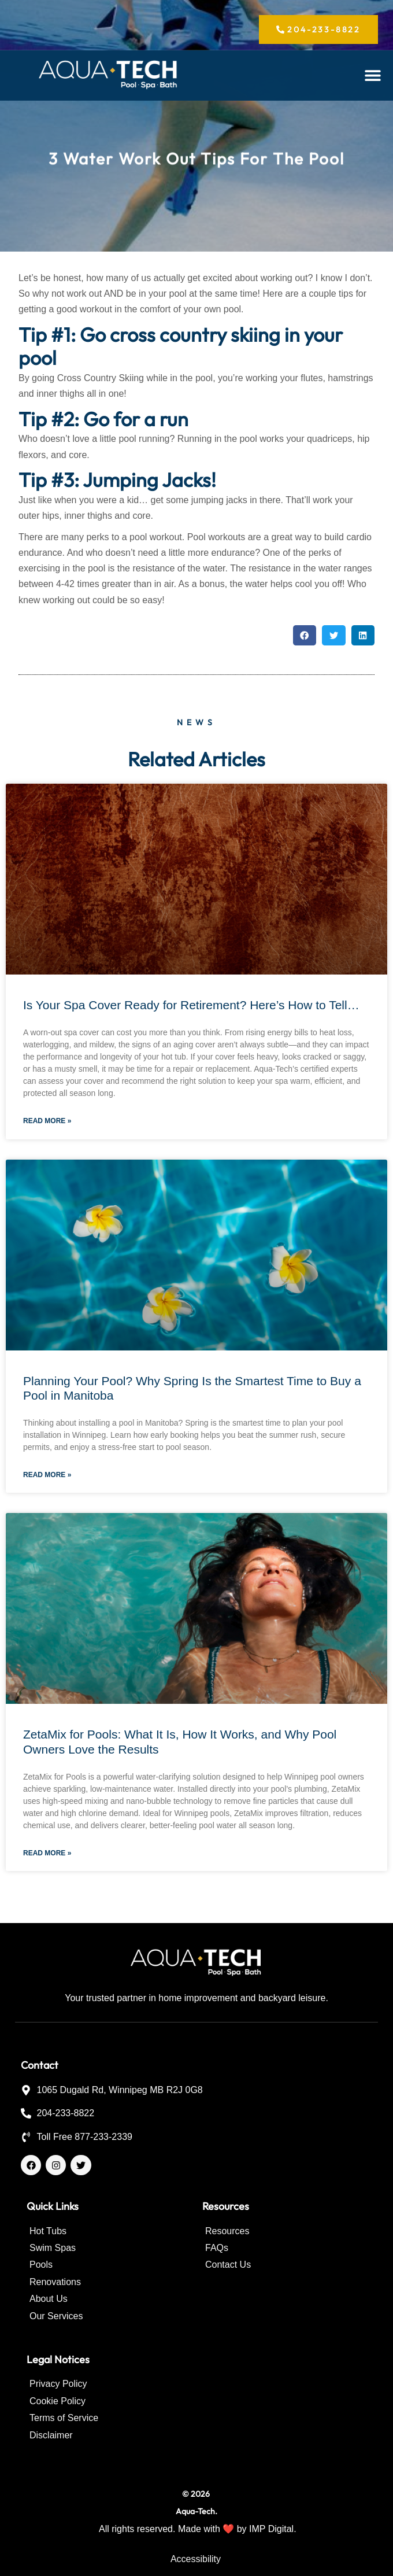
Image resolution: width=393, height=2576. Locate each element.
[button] (373, 75)
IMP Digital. (272, 2529)
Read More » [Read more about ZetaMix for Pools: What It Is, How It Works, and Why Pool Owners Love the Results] (47, 1853)
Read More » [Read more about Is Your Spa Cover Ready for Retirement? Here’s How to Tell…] (47, 1121)
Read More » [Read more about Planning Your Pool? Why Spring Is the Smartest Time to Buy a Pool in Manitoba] (47, 1475)
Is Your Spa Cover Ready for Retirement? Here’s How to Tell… (191, 1005)
